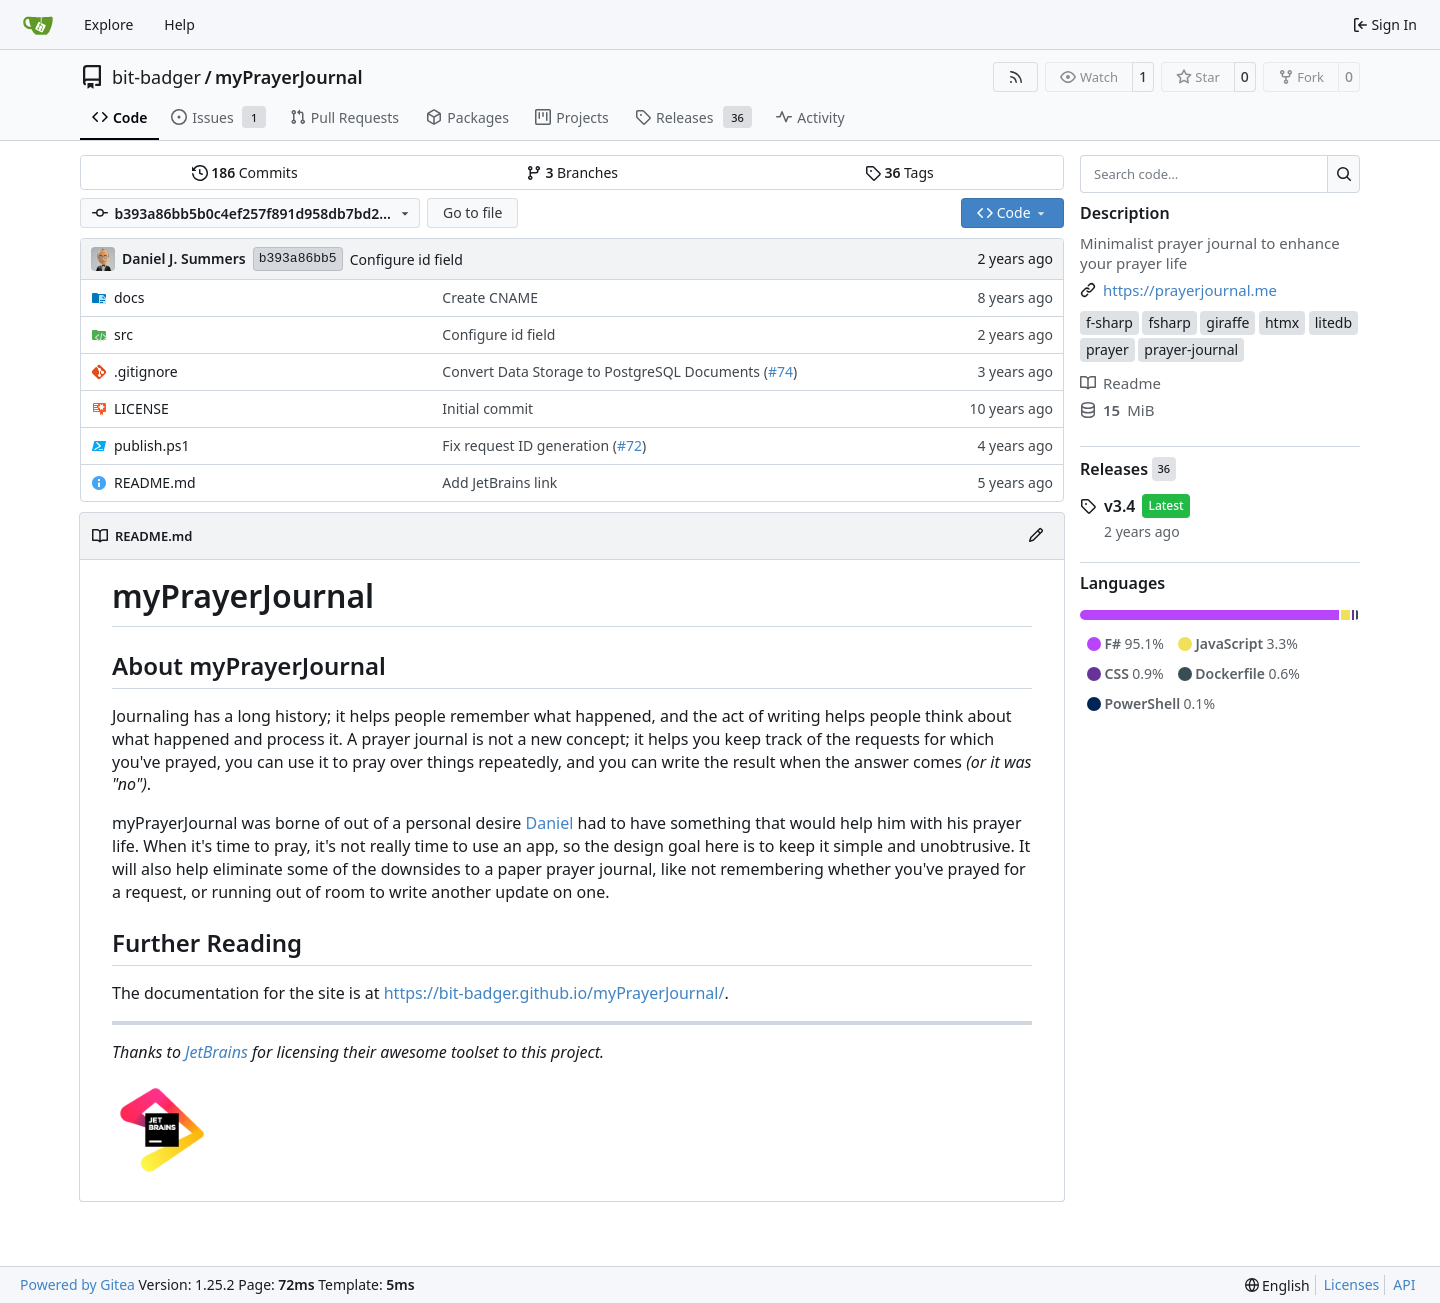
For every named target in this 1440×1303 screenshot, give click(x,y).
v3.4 (1119, 506)
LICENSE (141, 408)
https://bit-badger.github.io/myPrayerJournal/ (554, 993)
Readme (1120, 383)
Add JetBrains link (499, 482)
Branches (572, 172)
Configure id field (406, 259)
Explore (108, 24)
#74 (780, 371)
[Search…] (1343, 174)
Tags (899, 172)
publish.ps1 (152, 445)
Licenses (1352, 1284)
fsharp (1169, 322)
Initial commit (487, 408)
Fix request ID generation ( (529, 445)
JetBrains (216, 1052)
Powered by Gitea (77, 1284)
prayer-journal (1191, 349)
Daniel (550, 823)
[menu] (1277, 1285)
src (123, 334)
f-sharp (1109, 322)
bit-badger (156, 77)
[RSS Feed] (1016, 77)
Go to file (472, 212)
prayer (1107, 349)
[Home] (38, 25)
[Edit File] (1036, 536)
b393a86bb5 (298, 258)
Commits (245, 172)
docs (129, 297)
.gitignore (146, 371)
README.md (155, 482)
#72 (629, 445)
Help (179, 24)
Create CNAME (490, 297)
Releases (1114, 469)
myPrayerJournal (288, 77)
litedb (1333, 322)
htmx (1282, 322)
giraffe (1227, 322)
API (1404, 1284)
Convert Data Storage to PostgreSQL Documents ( (605, 371)
